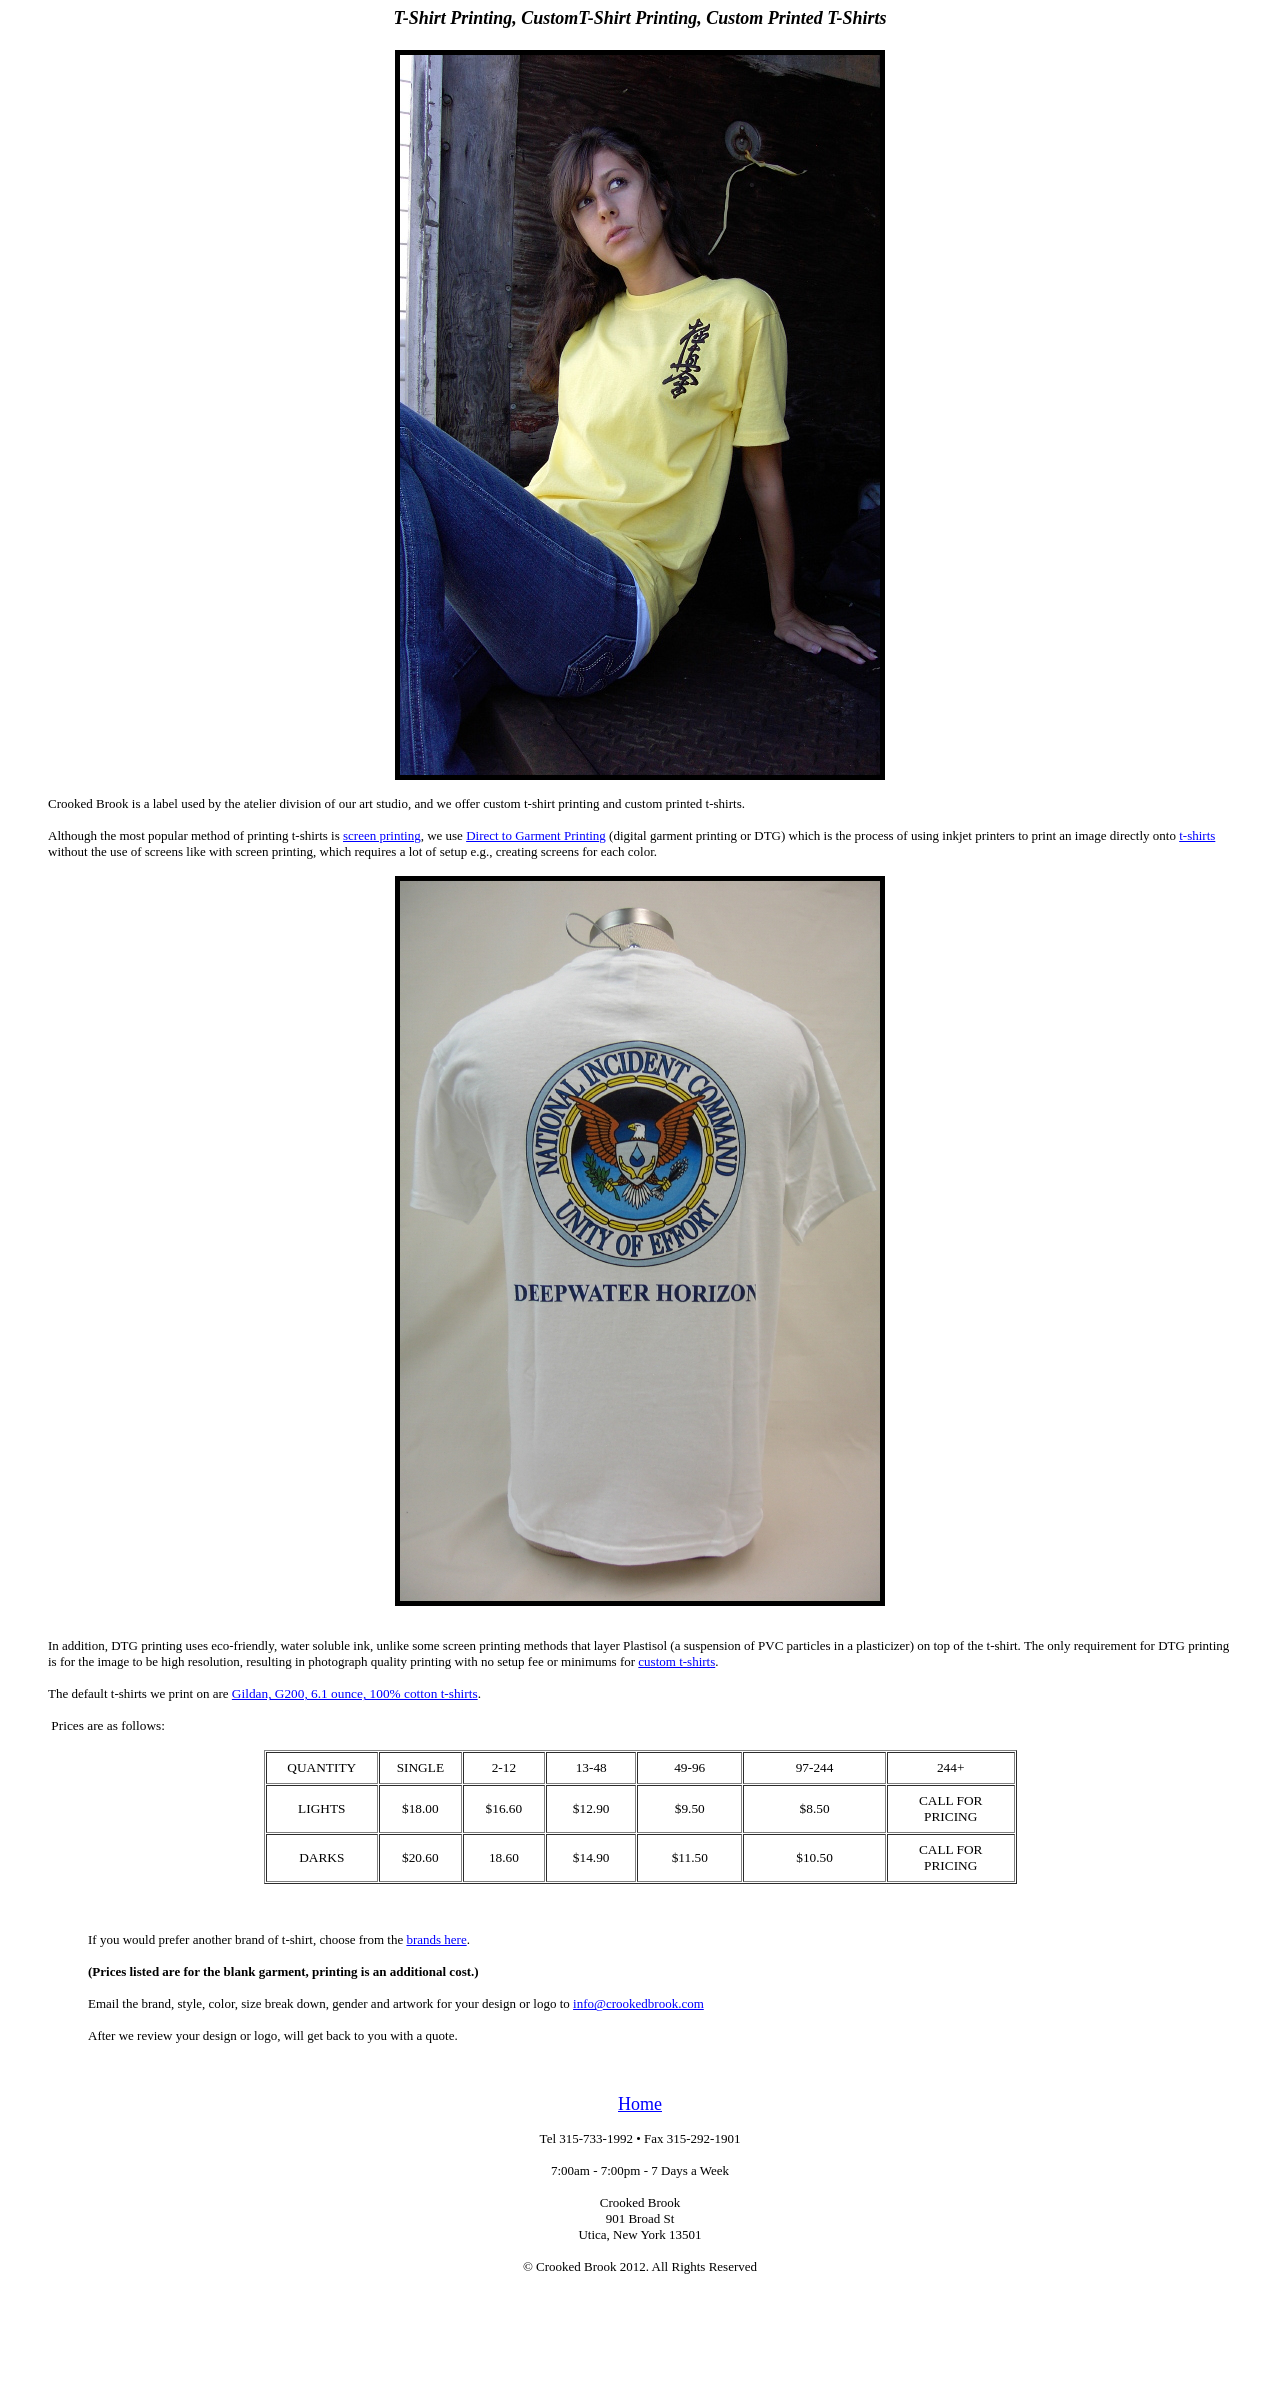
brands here (436, 1939)
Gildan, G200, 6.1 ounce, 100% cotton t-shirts (355, 1693)
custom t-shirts (676, 1661)
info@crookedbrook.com (638, 2003)
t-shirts (1197, 835)
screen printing (382, 835)
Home (640, 2104)
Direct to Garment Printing (536, 835)
